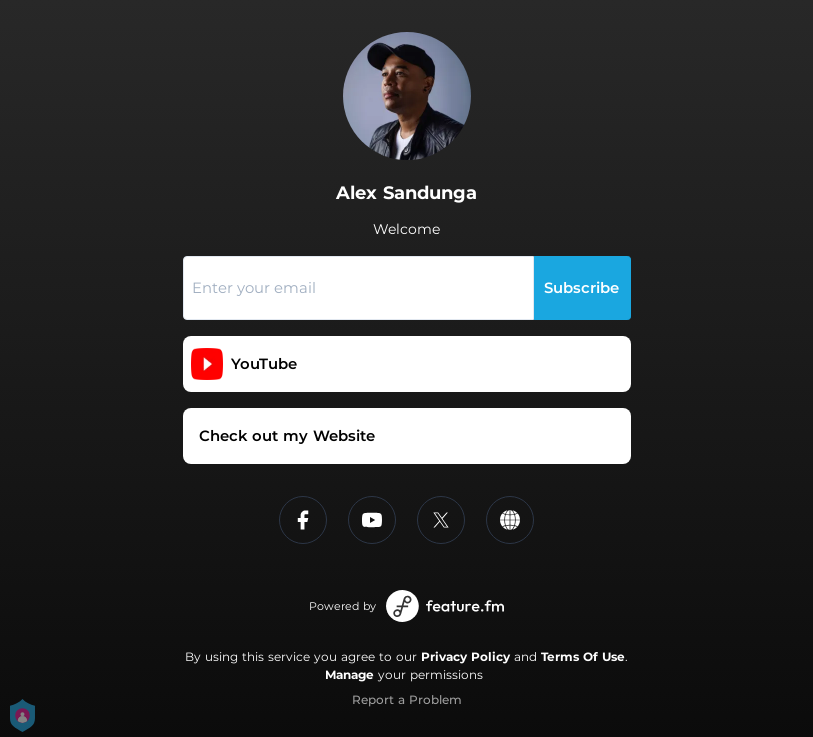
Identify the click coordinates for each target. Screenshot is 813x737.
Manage (349, 674)
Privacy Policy (465, 656)
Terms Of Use (583, 656)
